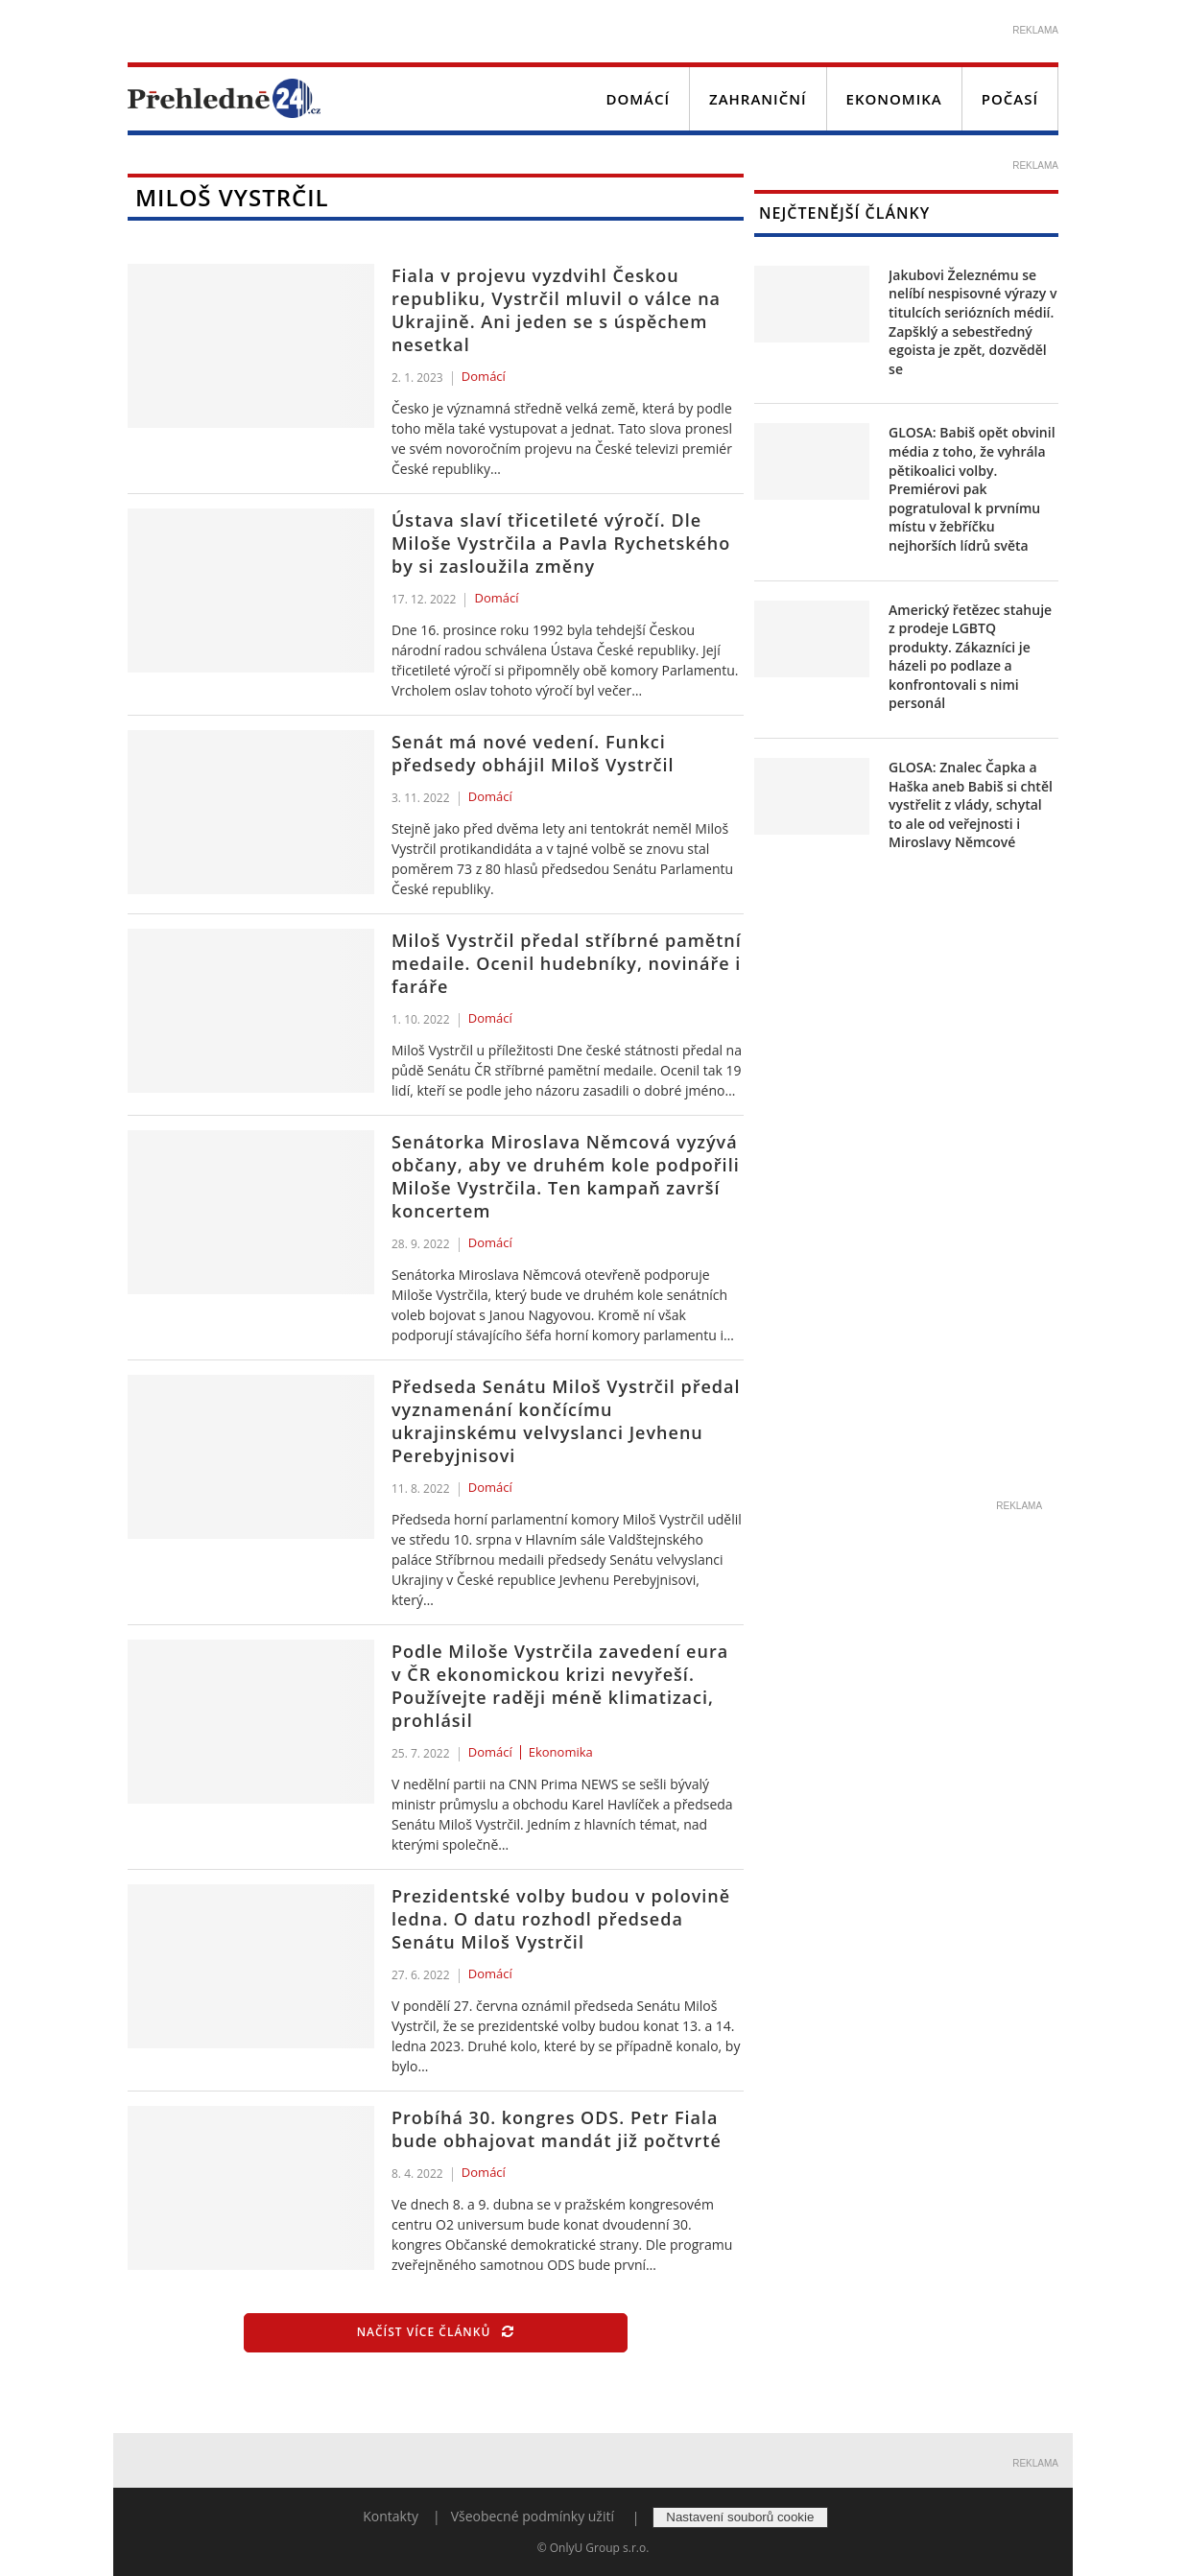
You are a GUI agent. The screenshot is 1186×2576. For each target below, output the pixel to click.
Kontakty (390, 2516)
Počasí (1010, 98)
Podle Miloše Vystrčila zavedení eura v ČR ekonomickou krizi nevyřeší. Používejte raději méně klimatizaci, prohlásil (559, 1686)
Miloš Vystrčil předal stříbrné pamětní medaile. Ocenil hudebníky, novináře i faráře (566, 963)
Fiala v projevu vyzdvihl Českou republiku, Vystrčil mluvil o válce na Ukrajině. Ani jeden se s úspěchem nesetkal (556, 310)
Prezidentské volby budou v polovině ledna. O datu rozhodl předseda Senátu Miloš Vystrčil (560, 1918)
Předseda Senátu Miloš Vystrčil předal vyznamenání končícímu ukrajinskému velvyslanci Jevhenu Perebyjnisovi (565, 1421)
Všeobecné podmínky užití (532, 2516)
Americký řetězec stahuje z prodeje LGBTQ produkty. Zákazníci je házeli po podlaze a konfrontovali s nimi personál (970, 657)
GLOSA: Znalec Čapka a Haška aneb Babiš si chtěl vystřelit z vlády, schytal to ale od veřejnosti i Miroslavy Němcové (971, 804)
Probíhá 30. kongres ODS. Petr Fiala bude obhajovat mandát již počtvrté (556, 2129)
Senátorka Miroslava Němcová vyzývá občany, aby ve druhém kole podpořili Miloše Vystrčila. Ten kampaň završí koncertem (565, 1176)
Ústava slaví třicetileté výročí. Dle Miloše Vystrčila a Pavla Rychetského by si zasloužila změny (560, 543)
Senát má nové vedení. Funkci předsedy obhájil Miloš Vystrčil (533, 753)
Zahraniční (757, 98)
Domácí (637, 98)
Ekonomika (894, 98)
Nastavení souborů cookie (740, 2517)
